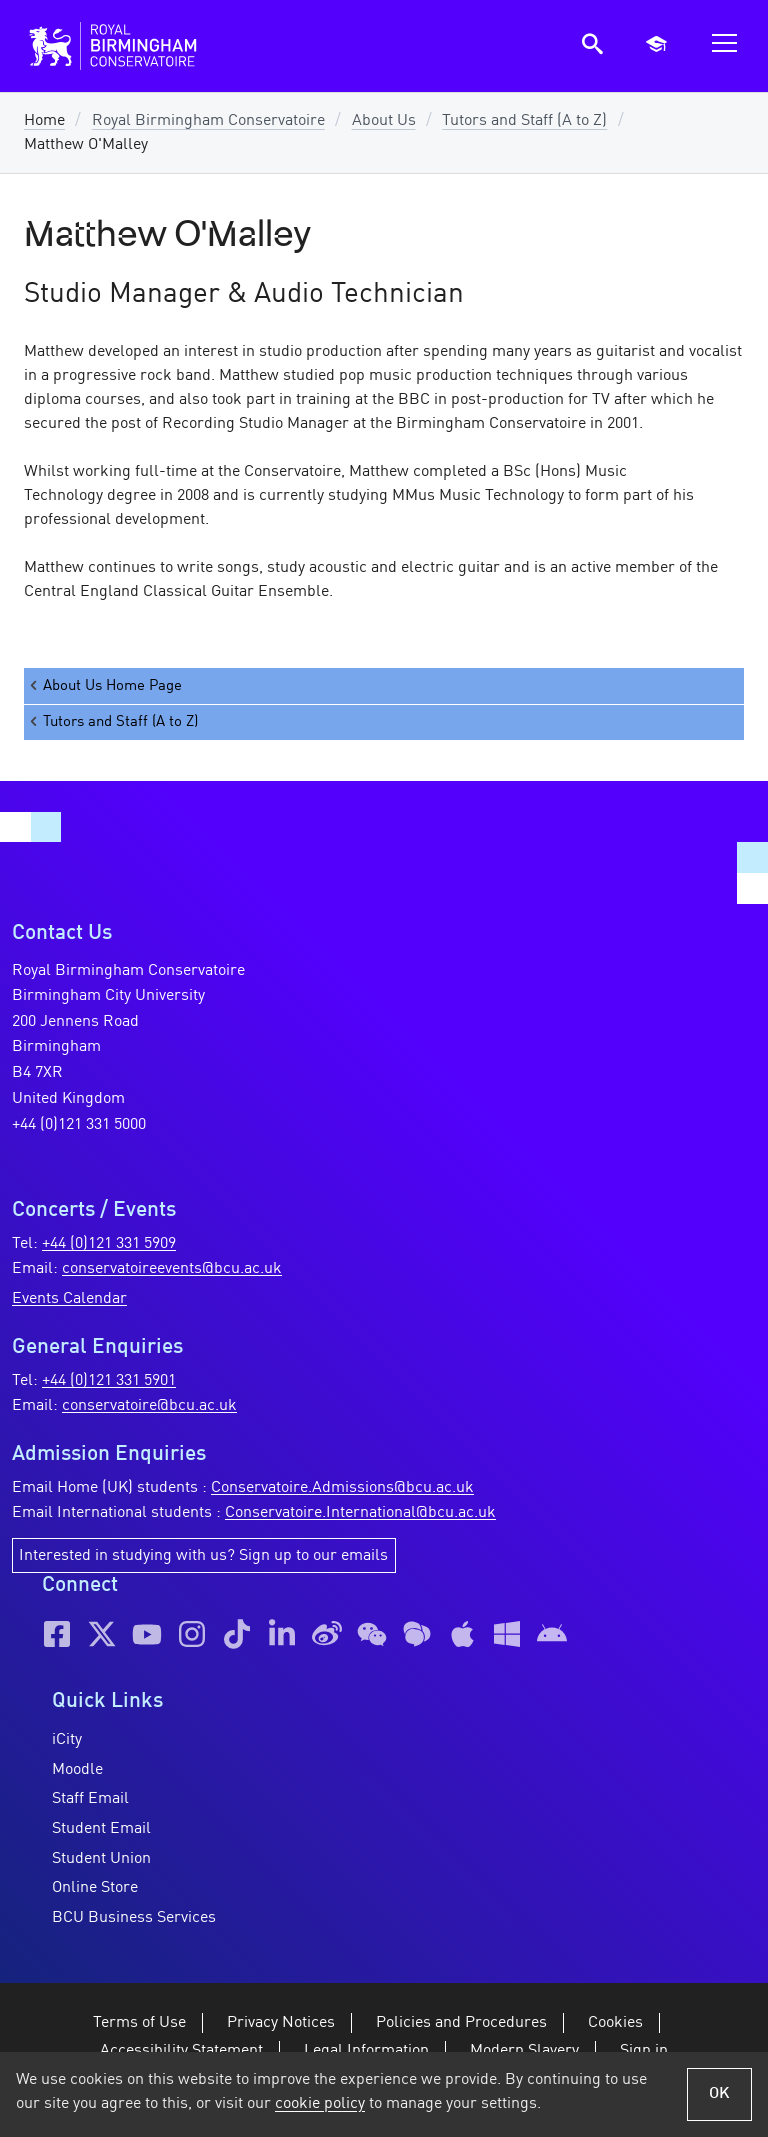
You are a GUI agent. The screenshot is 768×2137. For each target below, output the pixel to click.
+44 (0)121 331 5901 (109, 1381)
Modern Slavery (524, 2051)
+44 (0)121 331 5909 (109, 1244)
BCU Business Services (134, 1918)
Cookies (615, 2023)
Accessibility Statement (181, 2051)
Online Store (95, 1888)
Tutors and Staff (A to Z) (524, 121)
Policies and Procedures (461, 2023)
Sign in (644, 2051)
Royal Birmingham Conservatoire (208, 121)
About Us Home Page (104, 685)
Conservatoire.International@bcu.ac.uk (360, 1513)
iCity (67, 1740)
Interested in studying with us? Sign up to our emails (203, 1556)
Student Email (101, 1829)
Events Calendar (69, 1299)
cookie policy (320, 2104)
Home (44, 121)
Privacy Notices (281, 2023)
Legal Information (366, 2051)
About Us (384, 121)
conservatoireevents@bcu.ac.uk (172, 1269)
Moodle (77, 1770)
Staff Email (90, 1799)
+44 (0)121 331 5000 (79, 1125)
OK (719, 2094)
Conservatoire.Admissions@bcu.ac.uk (342, 1488)
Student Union (101, 1859)
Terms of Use (139, 2023)
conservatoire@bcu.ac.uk (149, 1406)
